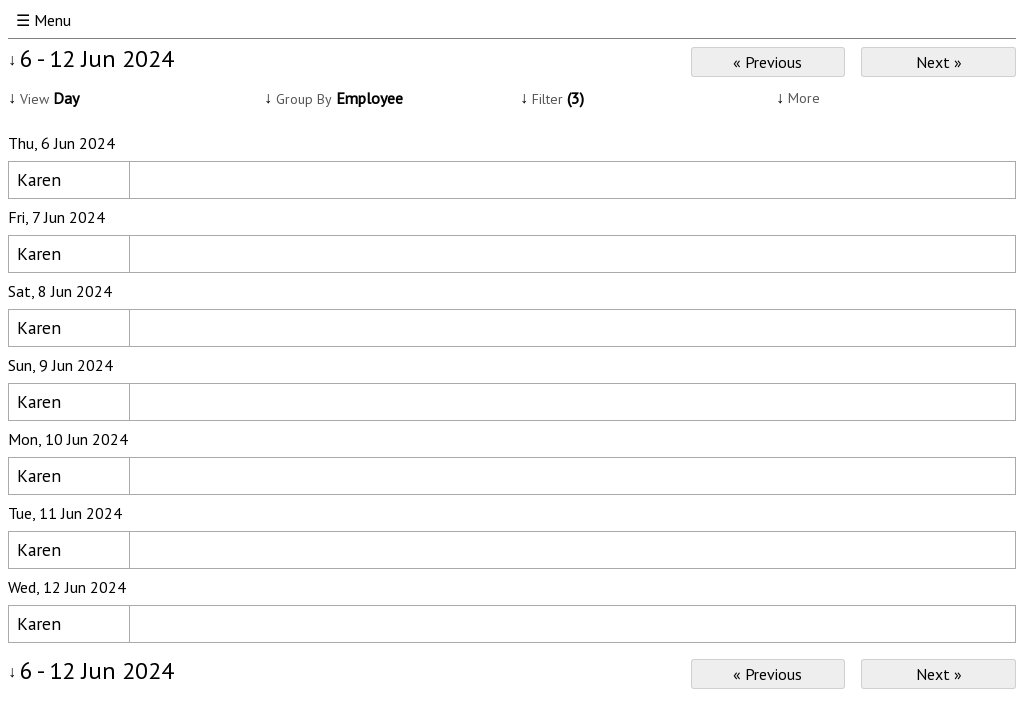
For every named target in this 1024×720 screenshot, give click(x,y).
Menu (52, 20)
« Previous (767, 62)
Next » (939, 62)
